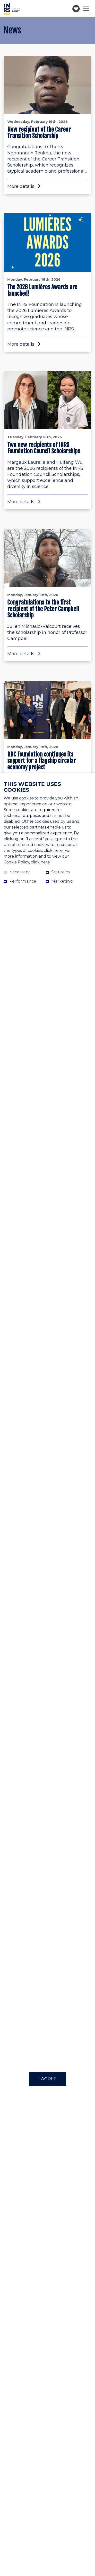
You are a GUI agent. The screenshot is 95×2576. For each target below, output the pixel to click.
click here (53, 850)
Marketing (62, 881)
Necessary (19, 872)
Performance (22, 881)
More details (34, 188)
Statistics (60, 872)
